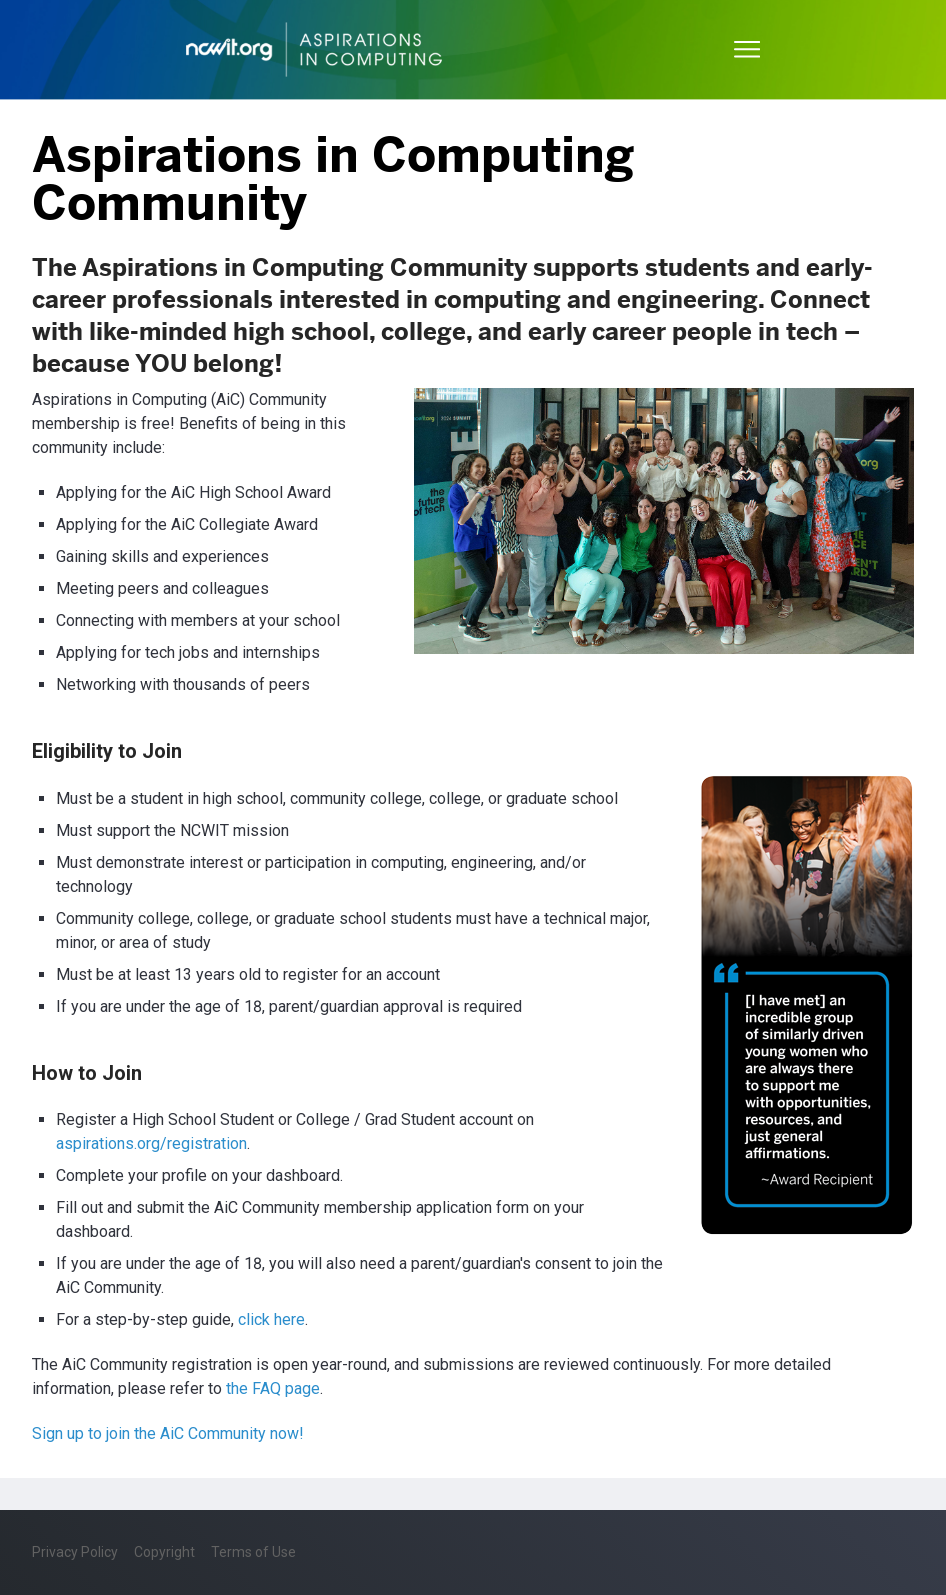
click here (271, 1319)
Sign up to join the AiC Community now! (168, 1433)
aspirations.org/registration (151, 1143)
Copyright (164, 1552)
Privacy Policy (75, 1552)
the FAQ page (273, 1388)
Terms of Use (253, 1552)
